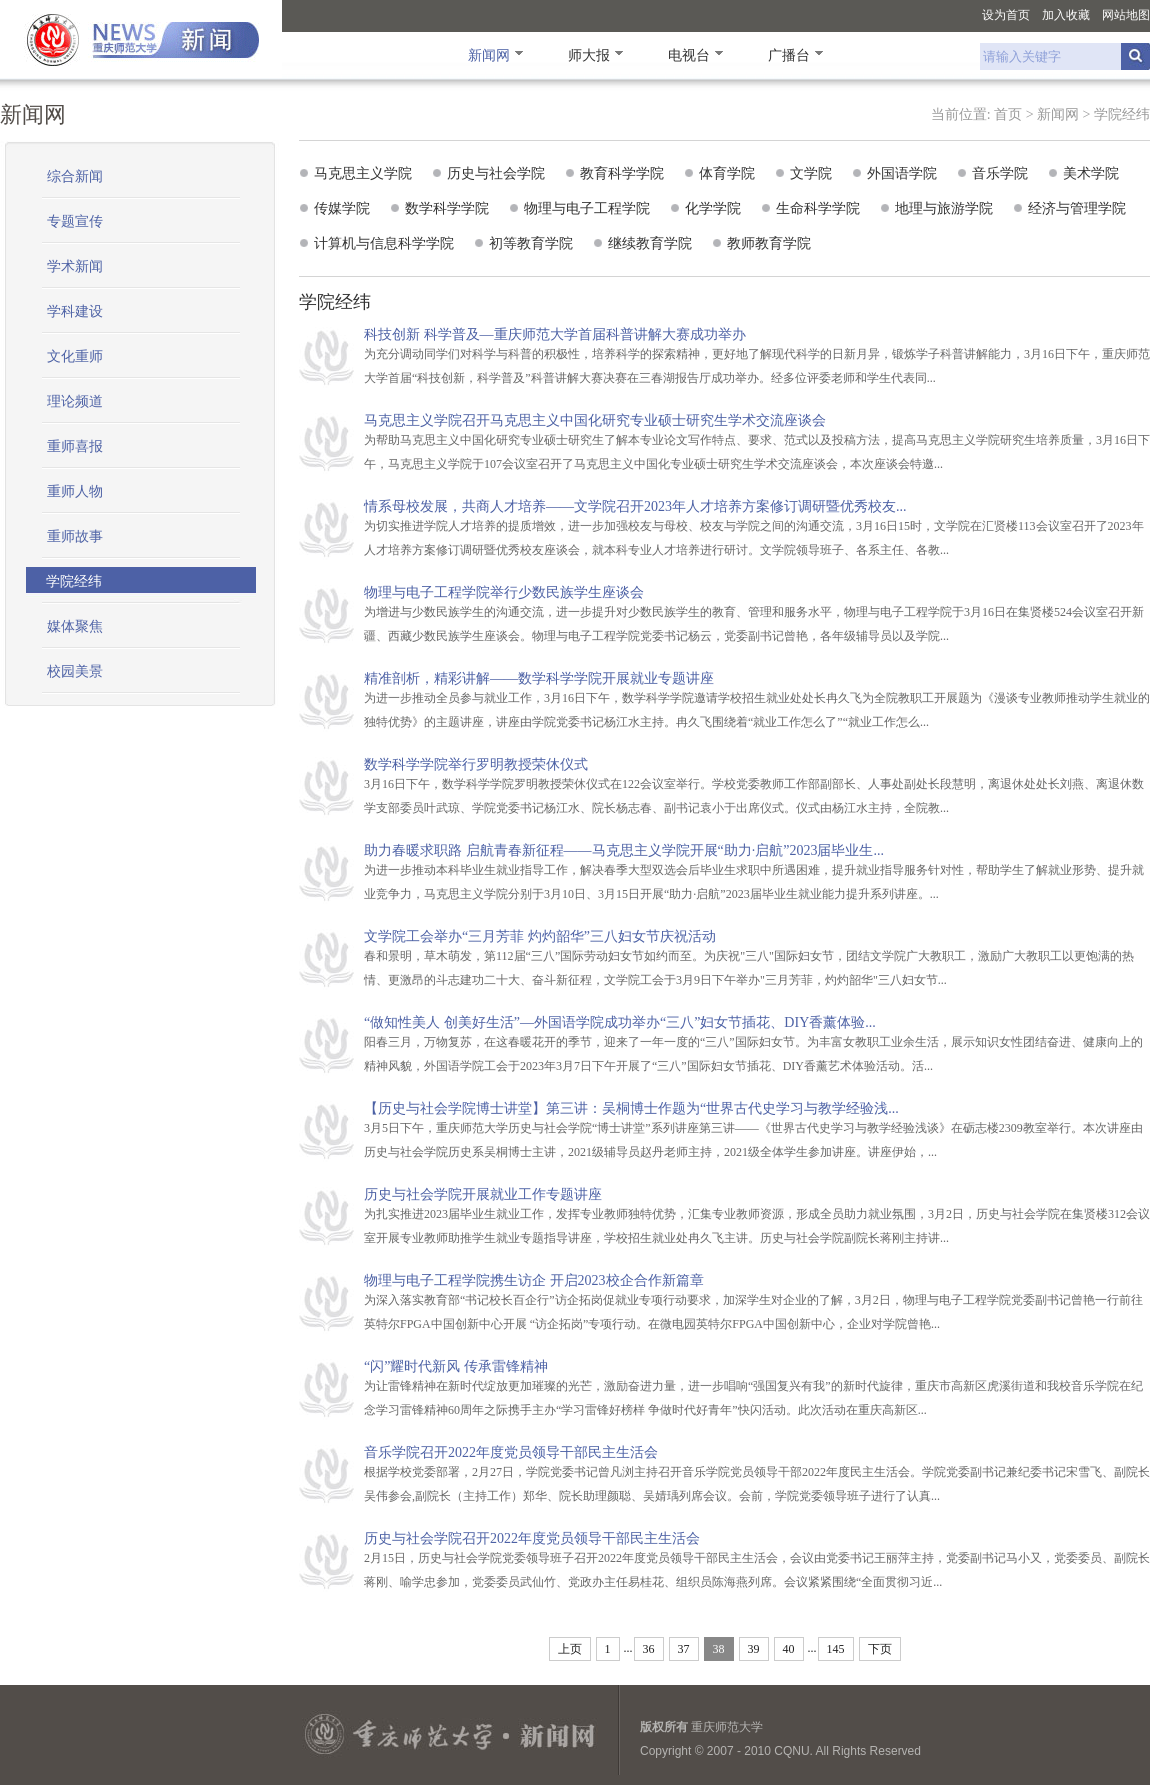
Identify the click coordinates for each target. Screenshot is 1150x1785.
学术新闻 (75, 266)
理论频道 (75, 401)
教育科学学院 (622, 173)
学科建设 (75, 311)
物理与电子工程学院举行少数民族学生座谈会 (504, 592)
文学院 (811, 173)
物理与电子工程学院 (587, 208)
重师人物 (75, 491)
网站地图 (1126, 15)
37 (684, 1649)
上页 (570, 1649)
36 (649, 1649)
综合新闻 (75, 176)
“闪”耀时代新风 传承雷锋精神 (456, 1366)
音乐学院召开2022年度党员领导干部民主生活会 (511, 1452)
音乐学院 (1000, 173)
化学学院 (713, 208)
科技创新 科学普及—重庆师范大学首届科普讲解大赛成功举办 (555, 334)
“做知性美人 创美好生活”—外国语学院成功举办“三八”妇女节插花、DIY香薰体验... (620, 1022)
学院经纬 (1122, 114)
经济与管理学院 (1077, 208)
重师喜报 (75, 446)
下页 (880, 1649)
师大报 (589, 55)
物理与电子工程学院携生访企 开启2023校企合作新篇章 (534, 1280)
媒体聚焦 (75, 626)
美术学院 (1091, 173)
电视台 (689, 55)
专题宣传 (75, 221)
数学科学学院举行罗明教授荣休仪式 (476, 764)
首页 (1008, 114)
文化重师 (75, 356)
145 (836, 1649)
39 (754, 1649)
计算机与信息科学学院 (384, 243)
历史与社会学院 (496, 173)
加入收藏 (1066, 15)
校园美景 (75, 671)
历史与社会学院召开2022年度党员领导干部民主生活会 (532, 1538)
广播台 (789, 55)
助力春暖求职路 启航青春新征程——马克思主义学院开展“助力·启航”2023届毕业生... (624, 850)
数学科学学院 (447, 208)
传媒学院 (342, 208)
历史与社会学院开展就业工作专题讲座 (483, 1194)
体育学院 (727, 173)
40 (789, 1649)
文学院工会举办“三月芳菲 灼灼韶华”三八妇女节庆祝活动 (540, 936)
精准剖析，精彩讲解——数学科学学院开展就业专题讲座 (539, 678)
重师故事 (75, 536)
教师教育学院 (769, 243)
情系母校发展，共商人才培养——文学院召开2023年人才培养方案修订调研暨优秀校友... (635, 506)
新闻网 (489, 55)
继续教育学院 (650, 243)
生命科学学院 (818, 208)
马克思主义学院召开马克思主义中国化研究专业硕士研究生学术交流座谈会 (595, 420)
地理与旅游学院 (944, 208)
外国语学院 (902, 173)
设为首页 (1006, 15)
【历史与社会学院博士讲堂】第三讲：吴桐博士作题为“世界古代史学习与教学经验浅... (631, 1108)
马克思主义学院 (363, 173)
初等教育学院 (531, 243)
